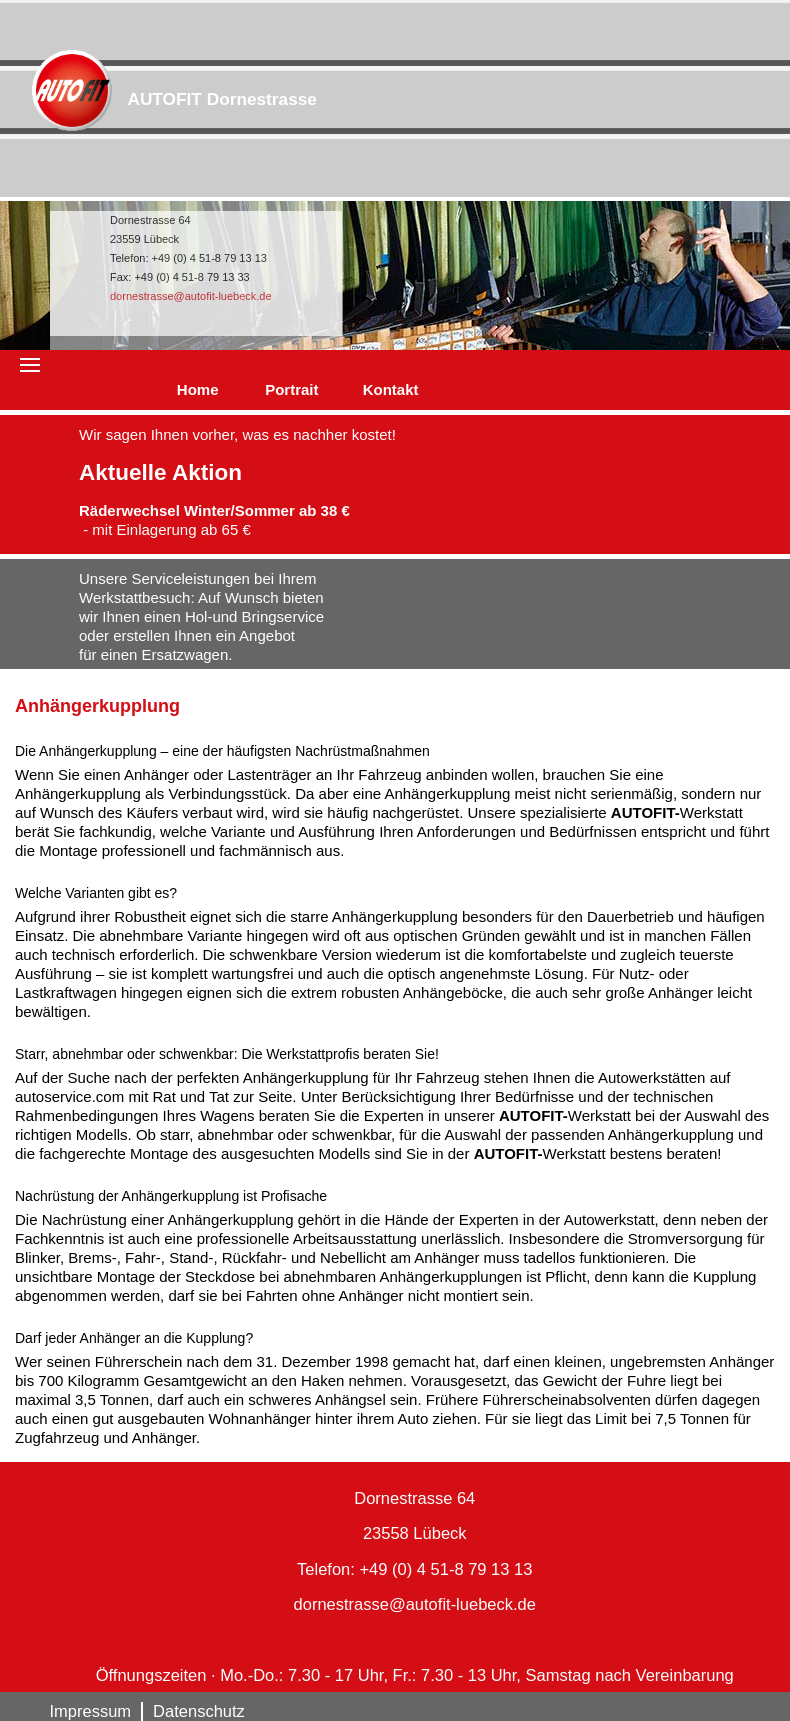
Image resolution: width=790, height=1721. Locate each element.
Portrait (291, 389)
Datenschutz (199, 1711)
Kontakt (391, 389)
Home (198, 389)
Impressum (91, 1711)
